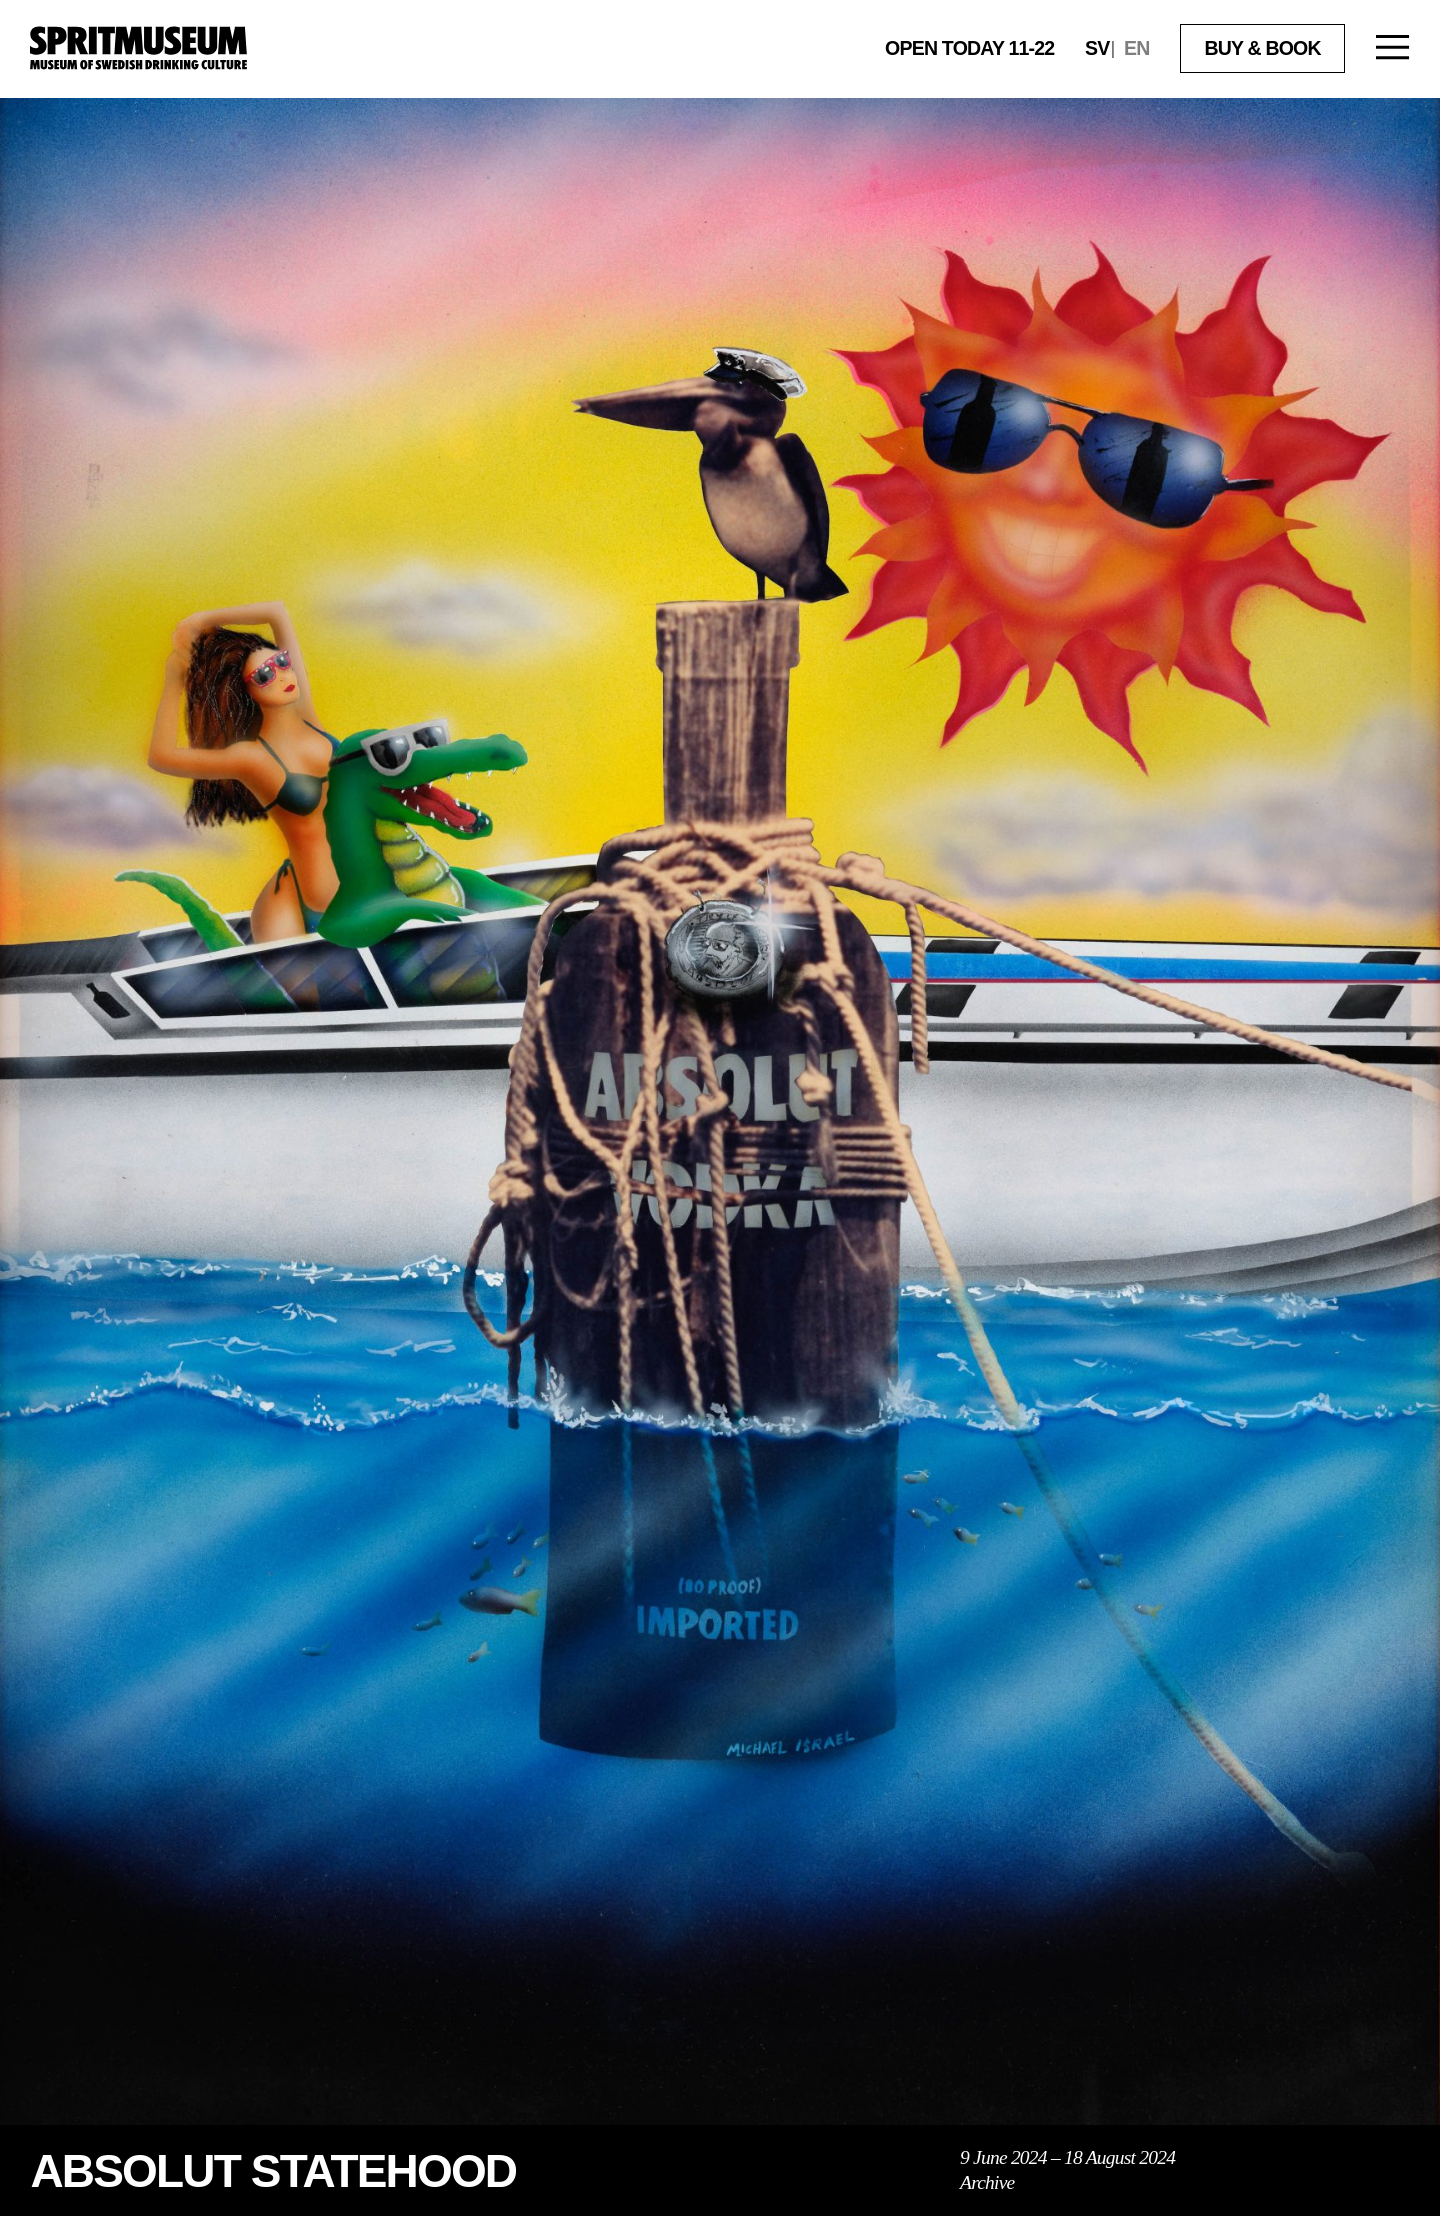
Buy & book (1262, 48)
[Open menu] (1393, 49)
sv (1097, 48)
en (1137, 48)
